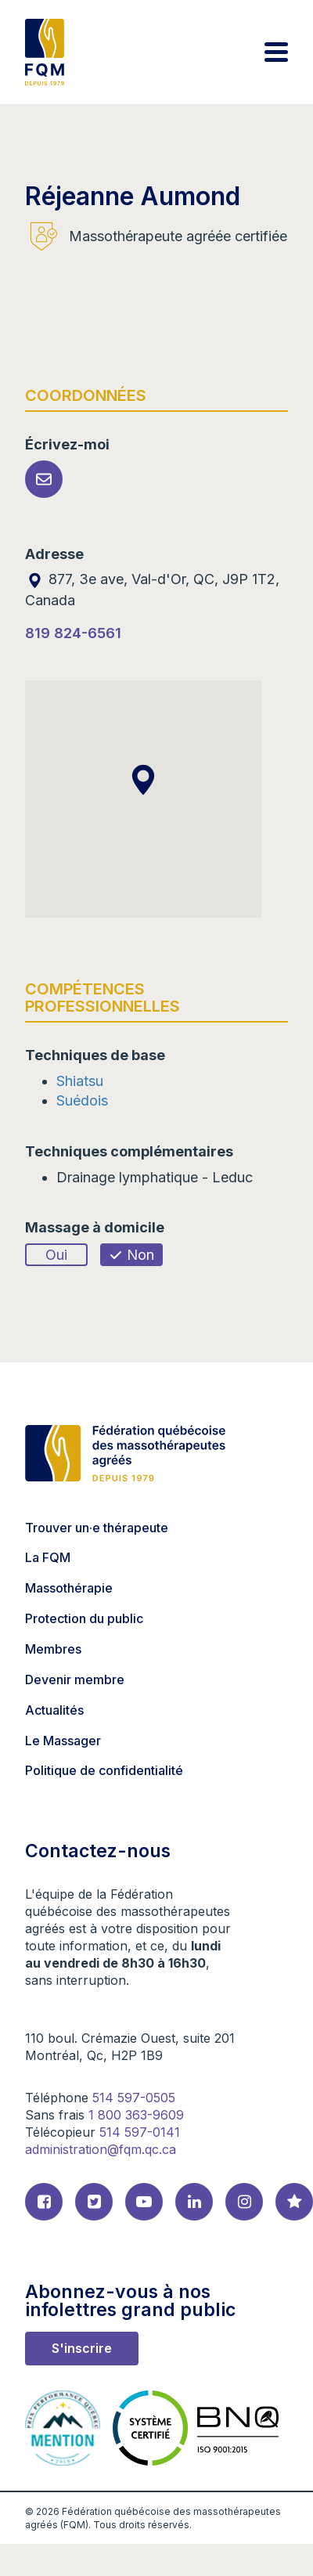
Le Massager (63, 1740)
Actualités (54, 1710)
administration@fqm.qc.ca (100, 2149)
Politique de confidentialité (104, 1770)
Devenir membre (74, 1679)
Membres (53, 1649)
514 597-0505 (133, 2097)
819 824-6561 (73, 633)
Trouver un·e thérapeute (96, 1527)
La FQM (47, 1557)
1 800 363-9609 (136, 2115)
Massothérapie (69, 1588)
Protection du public (84, 1618)
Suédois (82, 1100)
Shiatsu (79, 1081)
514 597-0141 (139, 2132)
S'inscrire (82, 2348)
